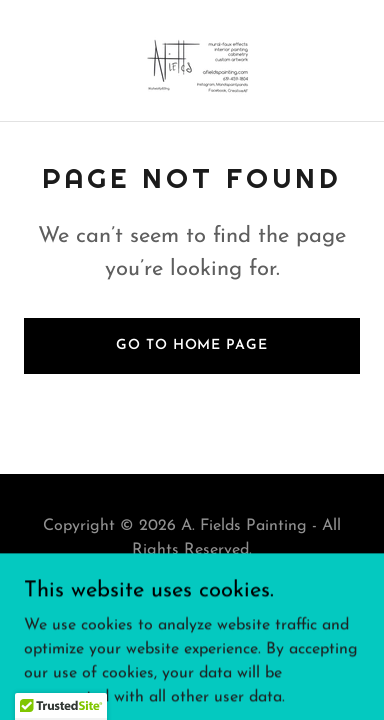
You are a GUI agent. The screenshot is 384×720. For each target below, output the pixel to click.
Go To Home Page (191, 345)
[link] (192, 60)
